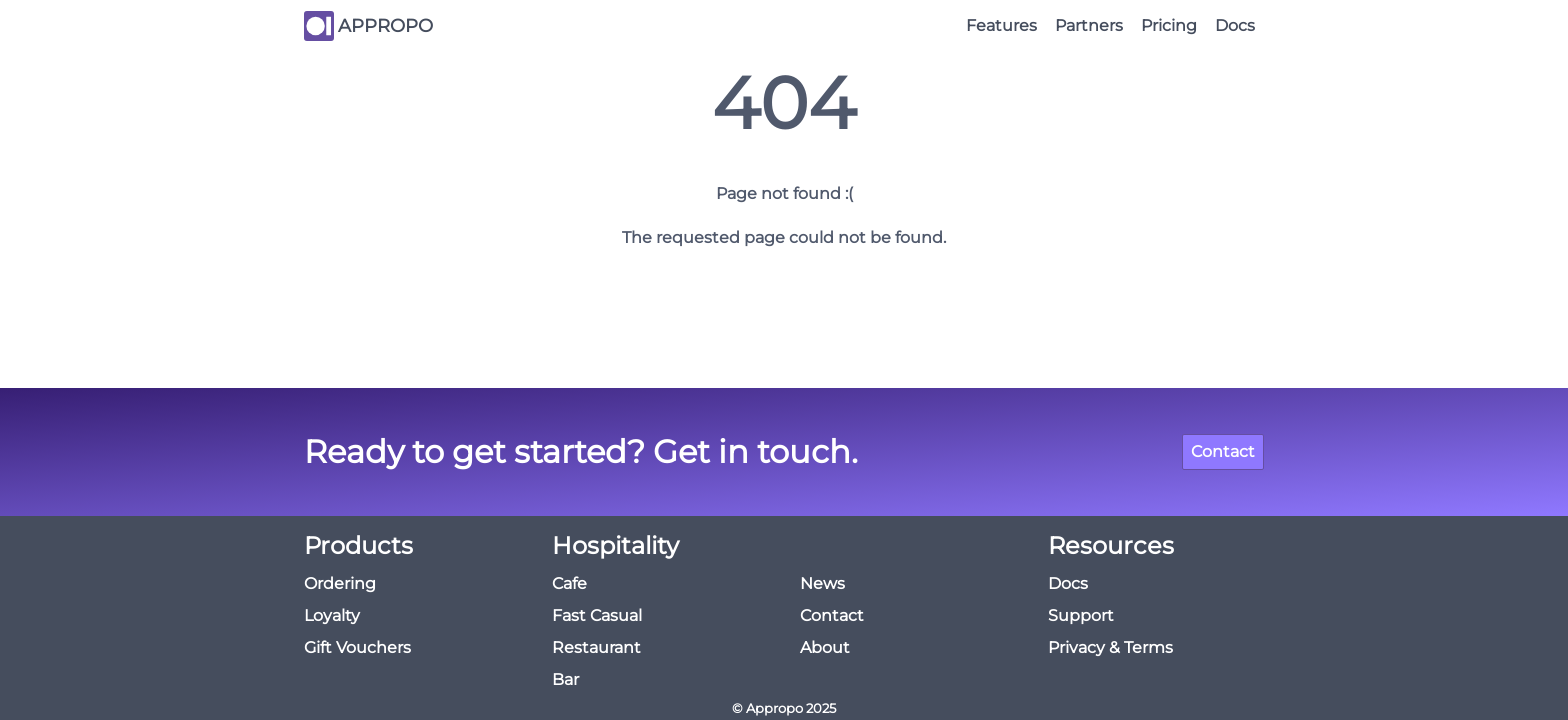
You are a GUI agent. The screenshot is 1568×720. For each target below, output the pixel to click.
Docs (1235, 25)
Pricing (1169, 25)
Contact (1223, 451)
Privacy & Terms (1110, 647)
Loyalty (332, 615)
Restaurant (596, 647)
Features (1001, 25)
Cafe (569, 583)
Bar (565, 679)
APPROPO (385, 26)
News (822, 583)
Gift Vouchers (357, 647)
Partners (1089, 25)
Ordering (340, 583)
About (825, 647)
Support (1081, 615)
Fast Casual (597, 615)
